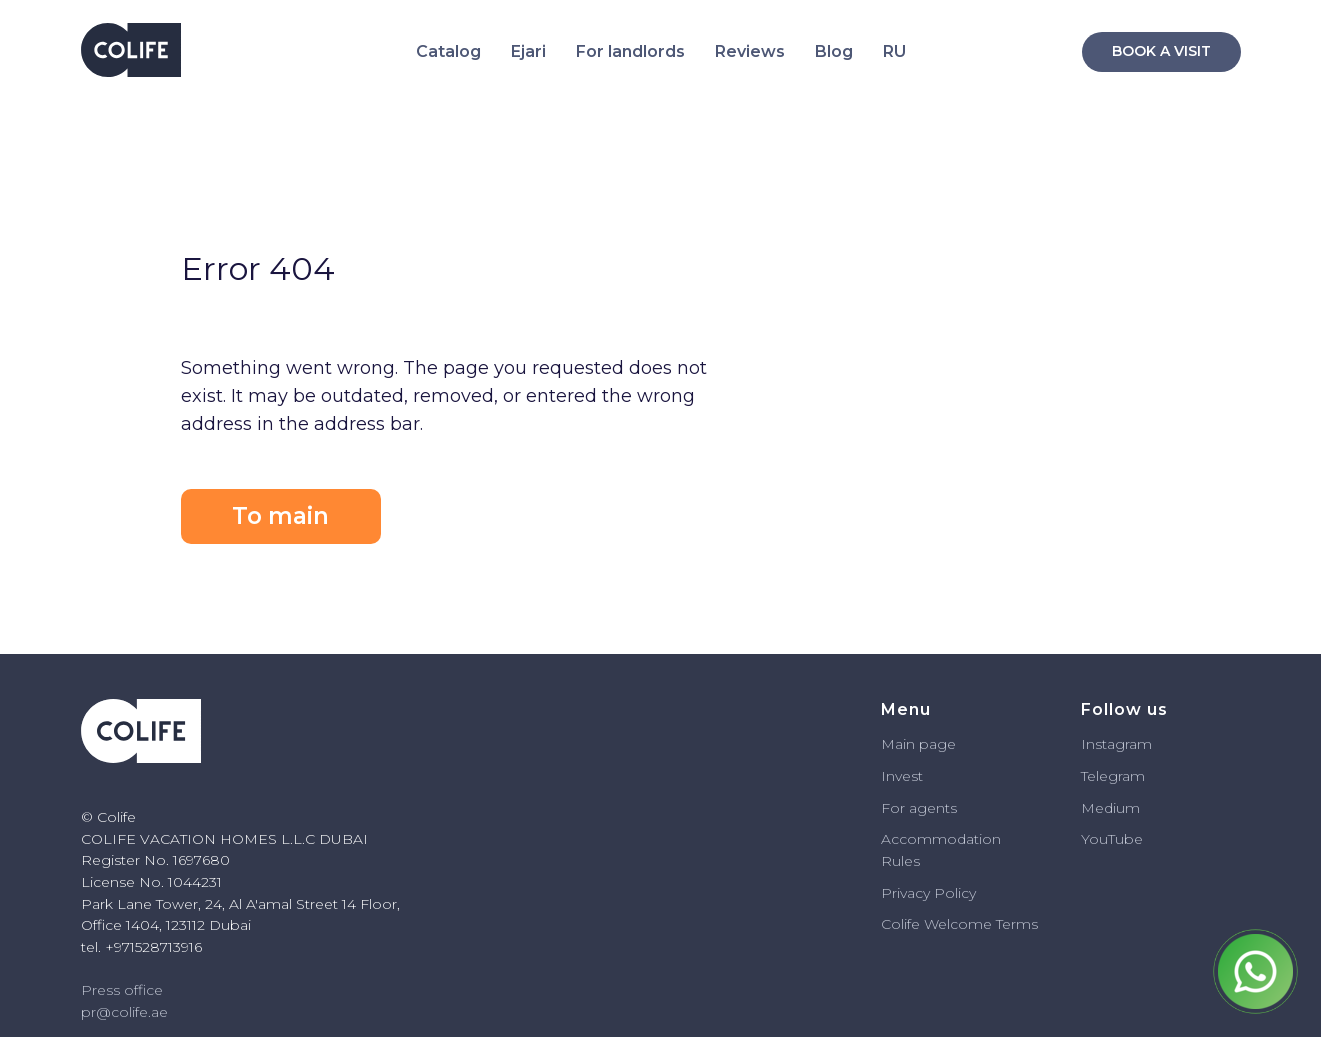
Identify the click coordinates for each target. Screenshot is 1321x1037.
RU (894, 51)
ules (906, 861)
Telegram (1113, 776)
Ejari (528, 51)
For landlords (630, 51)
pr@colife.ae (124, 1012)
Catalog (448, 51)
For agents (919, 808)
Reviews (750, 51)
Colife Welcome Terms (959, 924)
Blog (834, 51)
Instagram (1116, 744)
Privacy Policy (928, 893)
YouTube (1112, 839)
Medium (1110, 808)
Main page (918, 744)
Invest (902, 776)
